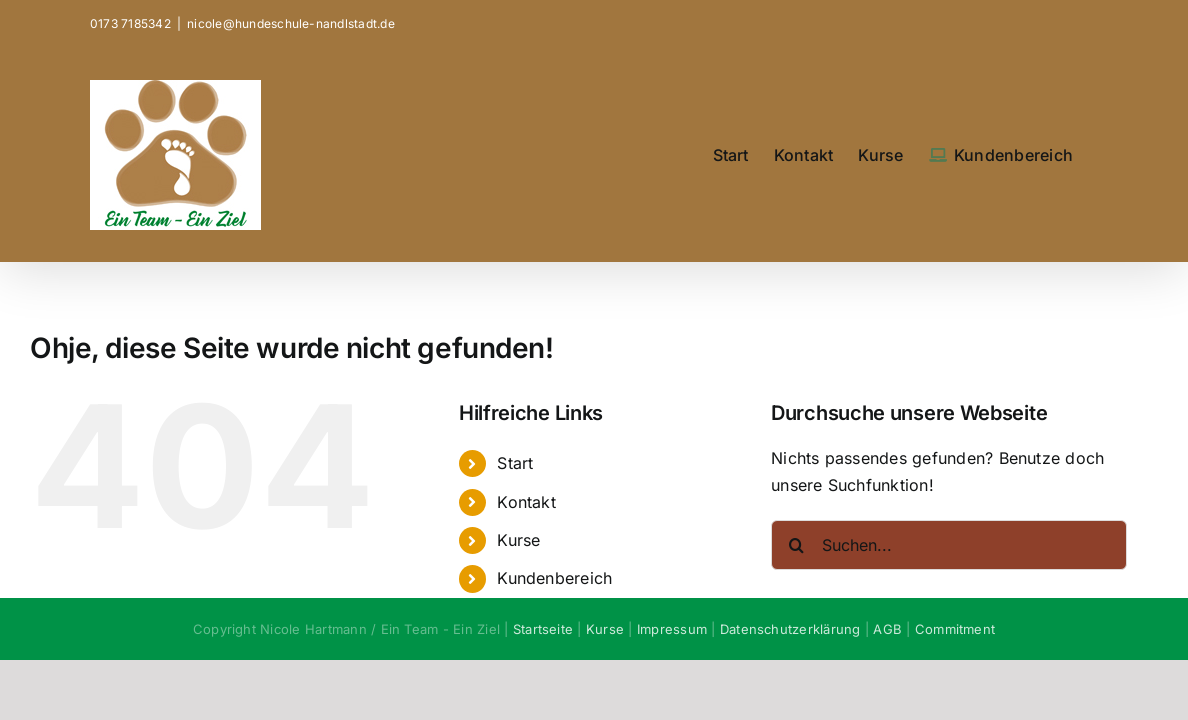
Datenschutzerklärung (790, 629)
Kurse (518, 540)
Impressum (672, 629)
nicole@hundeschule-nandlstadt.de (291, 23)
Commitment (955, 629)
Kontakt (526, 502)
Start (515, 463)
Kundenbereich (554, 578)
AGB (887, 629)
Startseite (543, 629)
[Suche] (796, 545)
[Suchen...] (949, 545)
